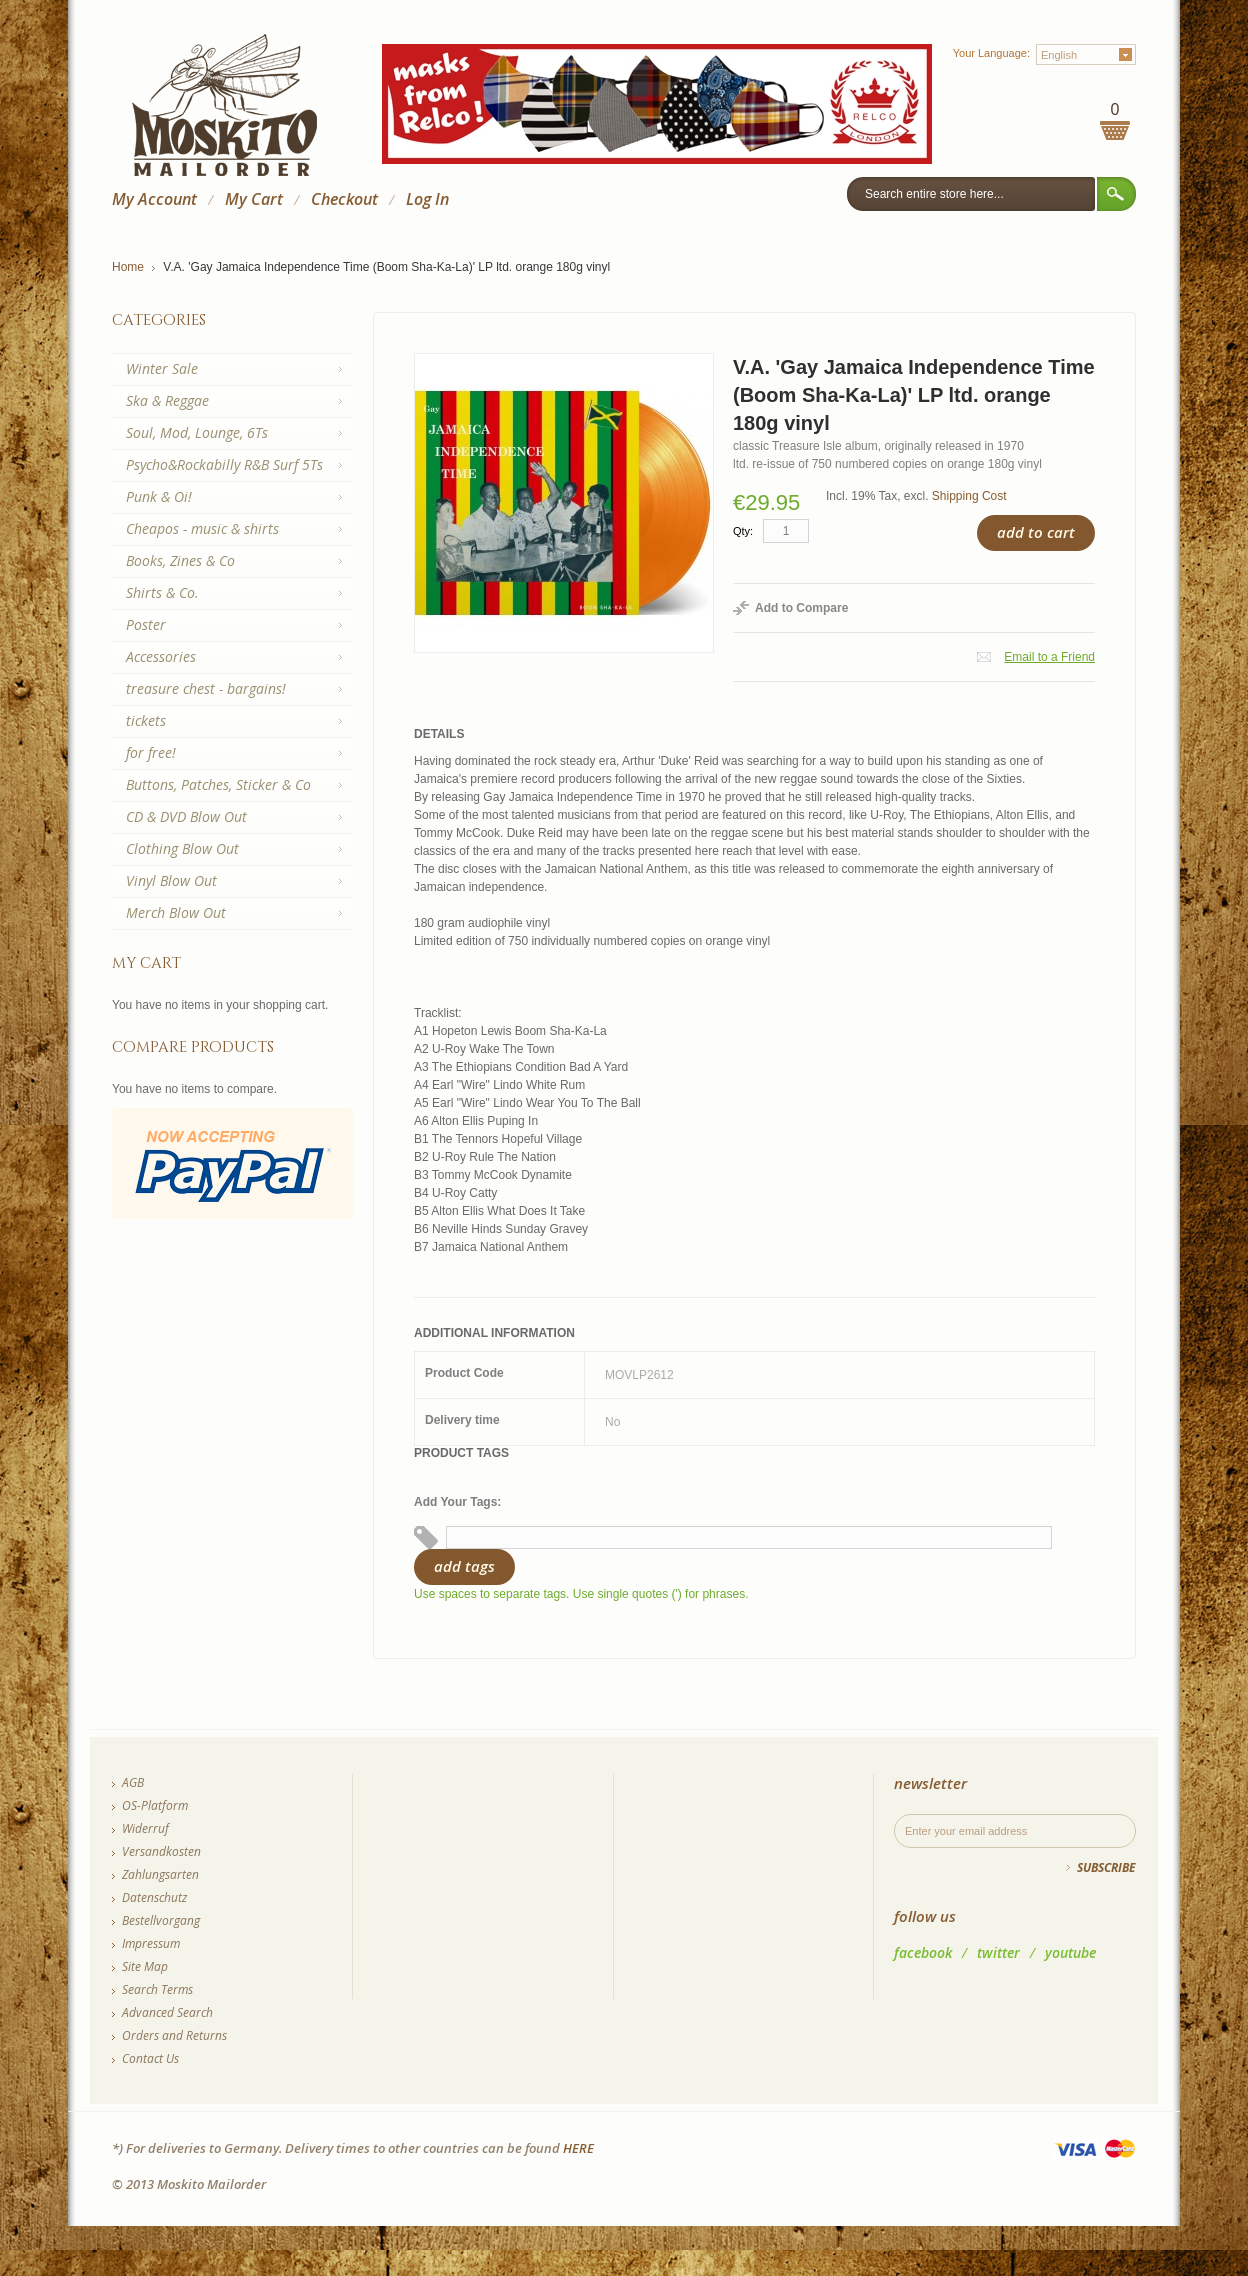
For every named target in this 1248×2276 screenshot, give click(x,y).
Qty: (743, 531)
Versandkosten (161, 1851)
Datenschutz (154, 1897)
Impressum (151, 1943)
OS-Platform (155, 1805)
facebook (923, 1952)
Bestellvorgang (161, 1920)
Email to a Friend (1049, 657)
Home (128, 267)
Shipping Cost (969, 496)
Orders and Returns (174, 2035)
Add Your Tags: (457, 1502)
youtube (1070, 1952)
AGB (133, 1782)
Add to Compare (801, 608)
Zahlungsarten (160, 1874)
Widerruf (145, 1828)
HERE (578, 2148)
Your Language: (991, 53)
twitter (998, 1952)
